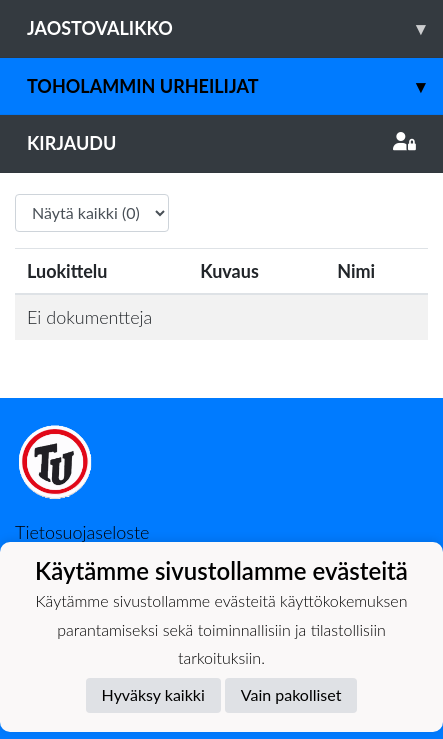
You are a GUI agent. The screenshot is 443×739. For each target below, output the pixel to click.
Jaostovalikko (235, 28)
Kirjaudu (221, 143)
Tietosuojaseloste (82, 532)
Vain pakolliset (291, 694)
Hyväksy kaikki (153, 694)
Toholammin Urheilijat (235, 86)
